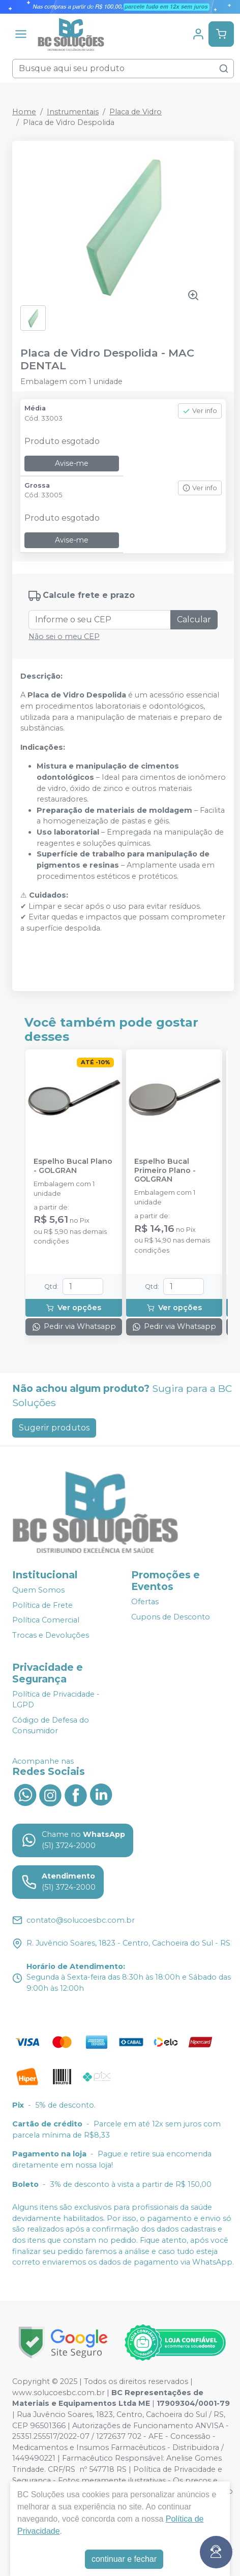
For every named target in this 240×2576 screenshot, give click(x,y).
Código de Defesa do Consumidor (50, 1725)
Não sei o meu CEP (64, 636)
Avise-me (71, 463)
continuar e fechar (124, 2559)
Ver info (200, 411)
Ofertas (145, 1601)
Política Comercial (45, 1620)
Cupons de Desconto (170, 1616)
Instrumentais (73, 111)
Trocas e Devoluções (50, 1635)
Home (24, 111)
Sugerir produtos (54, 1428)
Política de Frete (42, 1605)
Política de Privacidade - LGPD (56, 1700)
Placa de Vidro (135, 111)
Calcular (194, 619)
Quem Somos (38, 1590)
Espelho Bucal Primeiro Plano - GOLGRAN (165, 1170)
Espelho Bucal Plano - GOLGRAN (73, 1165)
